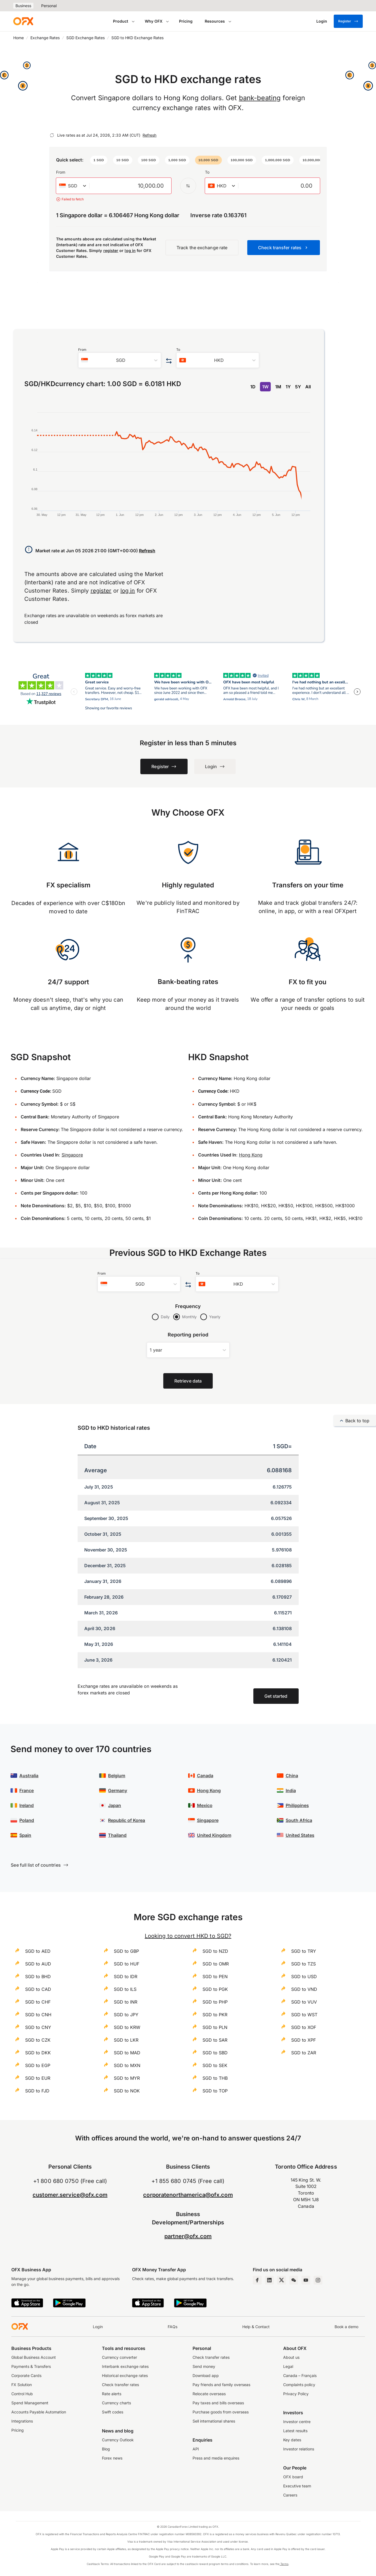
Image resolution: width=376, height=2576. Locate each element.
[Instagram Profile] (318, 2280)
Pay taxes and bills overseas (218, 2402)
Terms (284, 2564)
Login (98, 2326)
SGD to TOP (215, 2091)
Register (348, 21)
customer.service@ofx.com (70, 2195)
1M (278, 386)
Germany (117, 1790)
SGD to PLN (215, 2027)
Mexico (204, 1805)
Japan (114, 1805)
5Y (298, 386)
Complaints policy (299, 2384)
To (207, 172)
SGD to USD (304, 1976)
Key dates (292, 2439)
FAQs (172, 2326)
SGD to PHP (215, 2002)
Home (18, 37)
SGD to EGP (37, 2065)
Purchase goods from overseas (221, 2412)
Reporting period (188, 1335)
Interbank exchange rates (125, 2366)
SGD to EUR (37, 2078)
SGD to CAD (38, 1989)
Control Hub (22, 2393)
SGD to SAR (215, 2040)
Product (120, 21)
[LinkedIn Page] (269, 2280)
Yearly (214, 1316)
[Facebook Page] (257, 2280)
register (111, 250)
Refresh (149, 135)
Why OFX (153, 21)
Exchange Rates (45, 37)
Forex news (112, 2458)
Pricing (186, 21)
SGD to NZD (215, 1951)
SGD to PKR (215, 2014)
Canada (205, 1775)
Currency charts (116, 2402)
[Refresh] (51, 135)
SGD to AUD (38, 1964)
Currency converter (119, 2357)
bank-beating (260, 98)
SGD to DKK (38, 2052)
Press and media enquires (216, 2458)
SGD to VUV (304, 2002)
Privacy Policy (296, 2393)
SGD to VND (304, 1989)
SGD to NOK (127, 2091)
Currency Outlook (118, 2439)
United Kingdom (214, 1835)
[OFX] (23, 21)
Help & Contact (256, 2326)
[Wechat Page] (293, 2280)
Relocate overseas (209, 2393)
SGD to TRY (303, 1951)
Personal (49, 5)
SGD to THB (215, 2078)
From (60, 172)
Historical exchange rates (125, 2375)
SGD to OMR (216, 1964)
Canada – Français (300, 2375)
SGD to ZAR (303, 2052)
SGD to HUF (126, 1964)
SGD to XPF (303, 2040)
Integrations (22, 2421)
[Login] (321, 21)
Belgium (116, 1775)
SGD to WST (304, 2014)
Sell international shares (214, 2421)
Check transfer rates (120, 2384)
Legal (288, 2366)
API (196, 2449)
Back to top (354, 1420)
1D (253, 386)
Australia (28, 1775)
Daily (165, 1316)
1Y (288, 386)
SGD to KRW (127, 2027)
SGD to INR (125, 2002)
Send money (204, 2366)
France (26, 1790)
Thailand (117, 1835)
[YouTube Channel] (305, 2280)
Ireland (26, 1805)
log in (130, 250)
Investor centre (297, 2421)
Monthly (189, 1316)
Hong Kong (250, 1155)
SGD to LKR (126, 2040)
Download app (206, 2375)
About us (291, 2357)
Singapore (72, 1155)
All (308, 386)
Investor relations (298, 2449)
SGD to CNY (38, 2027)
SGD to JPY (126, 2014)
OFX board (293, 2476)
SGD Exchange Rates (85, 37)
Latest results (295, 2430)
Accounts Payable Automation (38, 2412)
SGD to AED (38, 1951)
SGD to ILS (125, 1989)
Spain (25, 1835)
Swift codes (112, 2412)
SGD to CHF (38, 2002)
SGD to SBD (215, 2052)
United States (300, 1835)
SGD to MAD (127, 2052)
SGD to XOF (303, 2027)
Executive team (297, 2486)
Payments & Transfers (31, 2366)
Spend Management (29, 2402)
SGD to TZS (303, 1964)
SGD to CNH (38, 2014)
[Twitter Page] (281, 2280)
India (291, 1790)
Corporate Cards (26, 2375)
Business (23, 5)
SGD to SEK (215, 2065)
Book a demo (346, 2326)
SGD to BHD (38, 1976)
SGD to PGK (215, 1989)
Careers (290, 2495)
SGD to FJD (37, 2091)
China (292, 1775)
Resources (215, 21)
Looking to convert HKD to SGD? (188, 1936)
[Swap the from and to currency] (188, 186)
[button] (98, 160)
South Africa (299, 1820)
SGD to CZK (38, 2040)
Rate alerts (111, 2393)
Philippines (297, 1805)
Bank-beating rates (188, 982)
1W (265, 386)
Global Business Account (33, 2357)
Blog (106, 2449)
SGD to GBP (126, 1951)
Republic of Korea (126, 1820)
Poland (26, 1820)
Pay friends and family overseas (221, 2384)
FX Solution (21, 2384)
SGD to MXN (127, 2065)
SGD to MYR (127, 2078)
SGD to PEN (215, 1976)
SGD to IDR (125, 1976)
